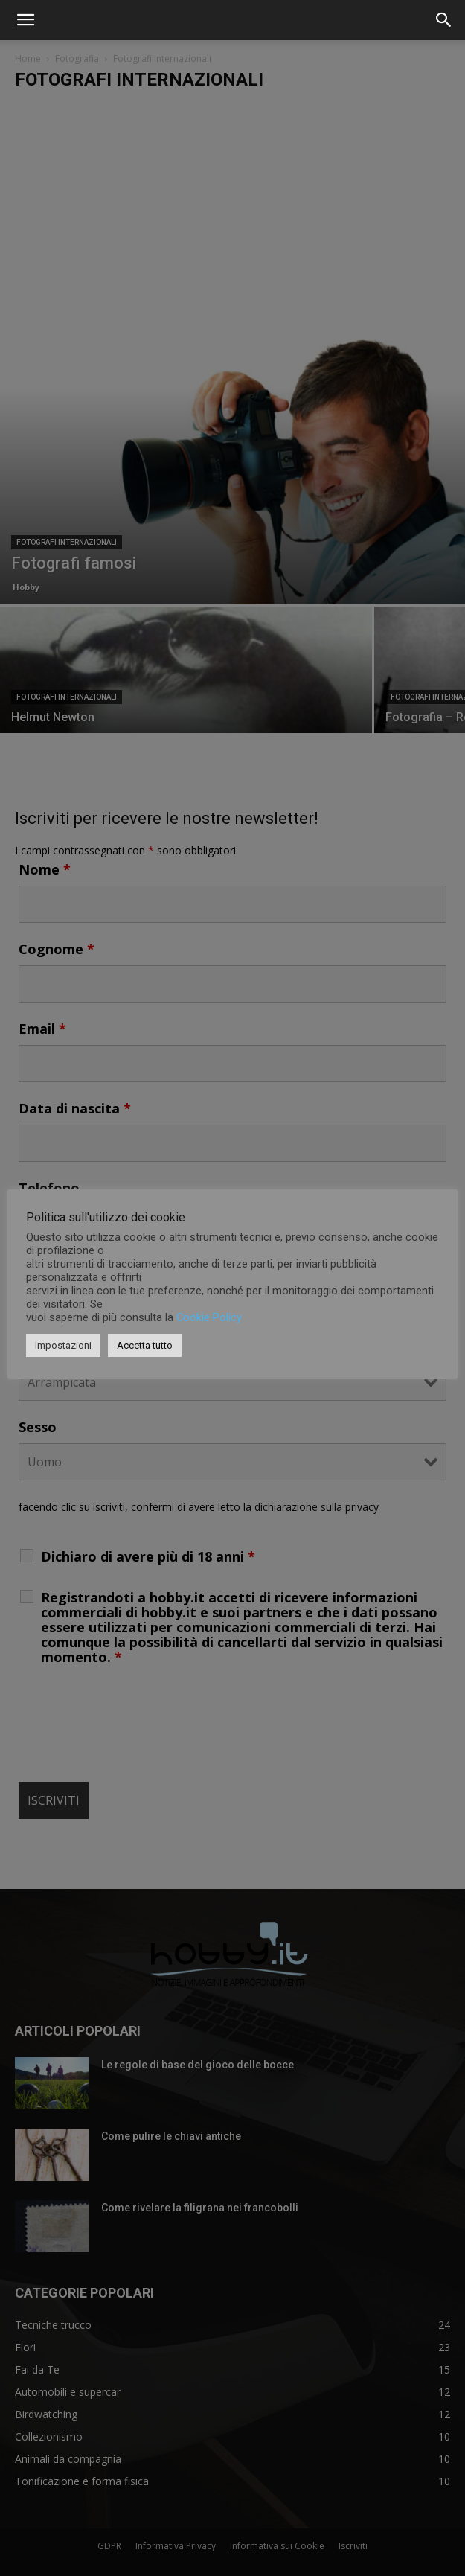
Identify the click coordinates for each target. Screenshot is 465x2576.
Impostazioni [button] (63, 1345)
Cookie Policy (209, 1317)
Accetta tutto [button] (145, 1345)
